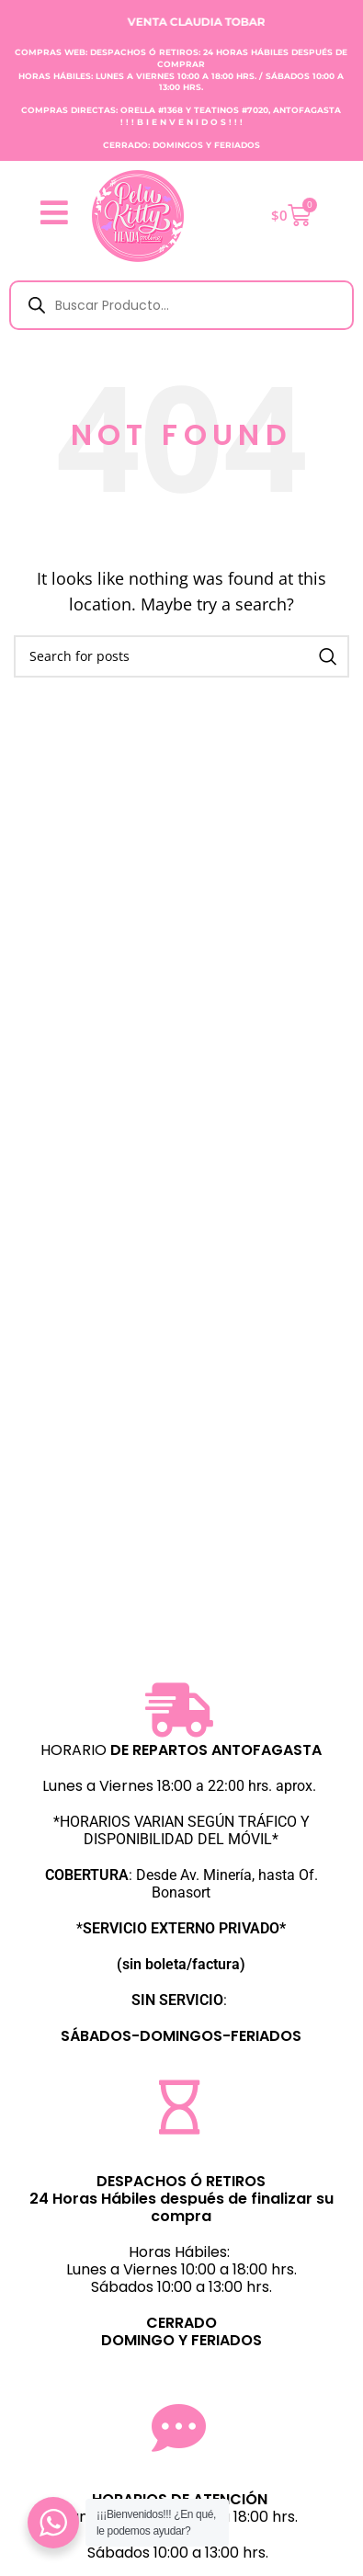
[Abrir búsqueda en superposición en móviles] (181, 305)
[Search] (181, 656)
